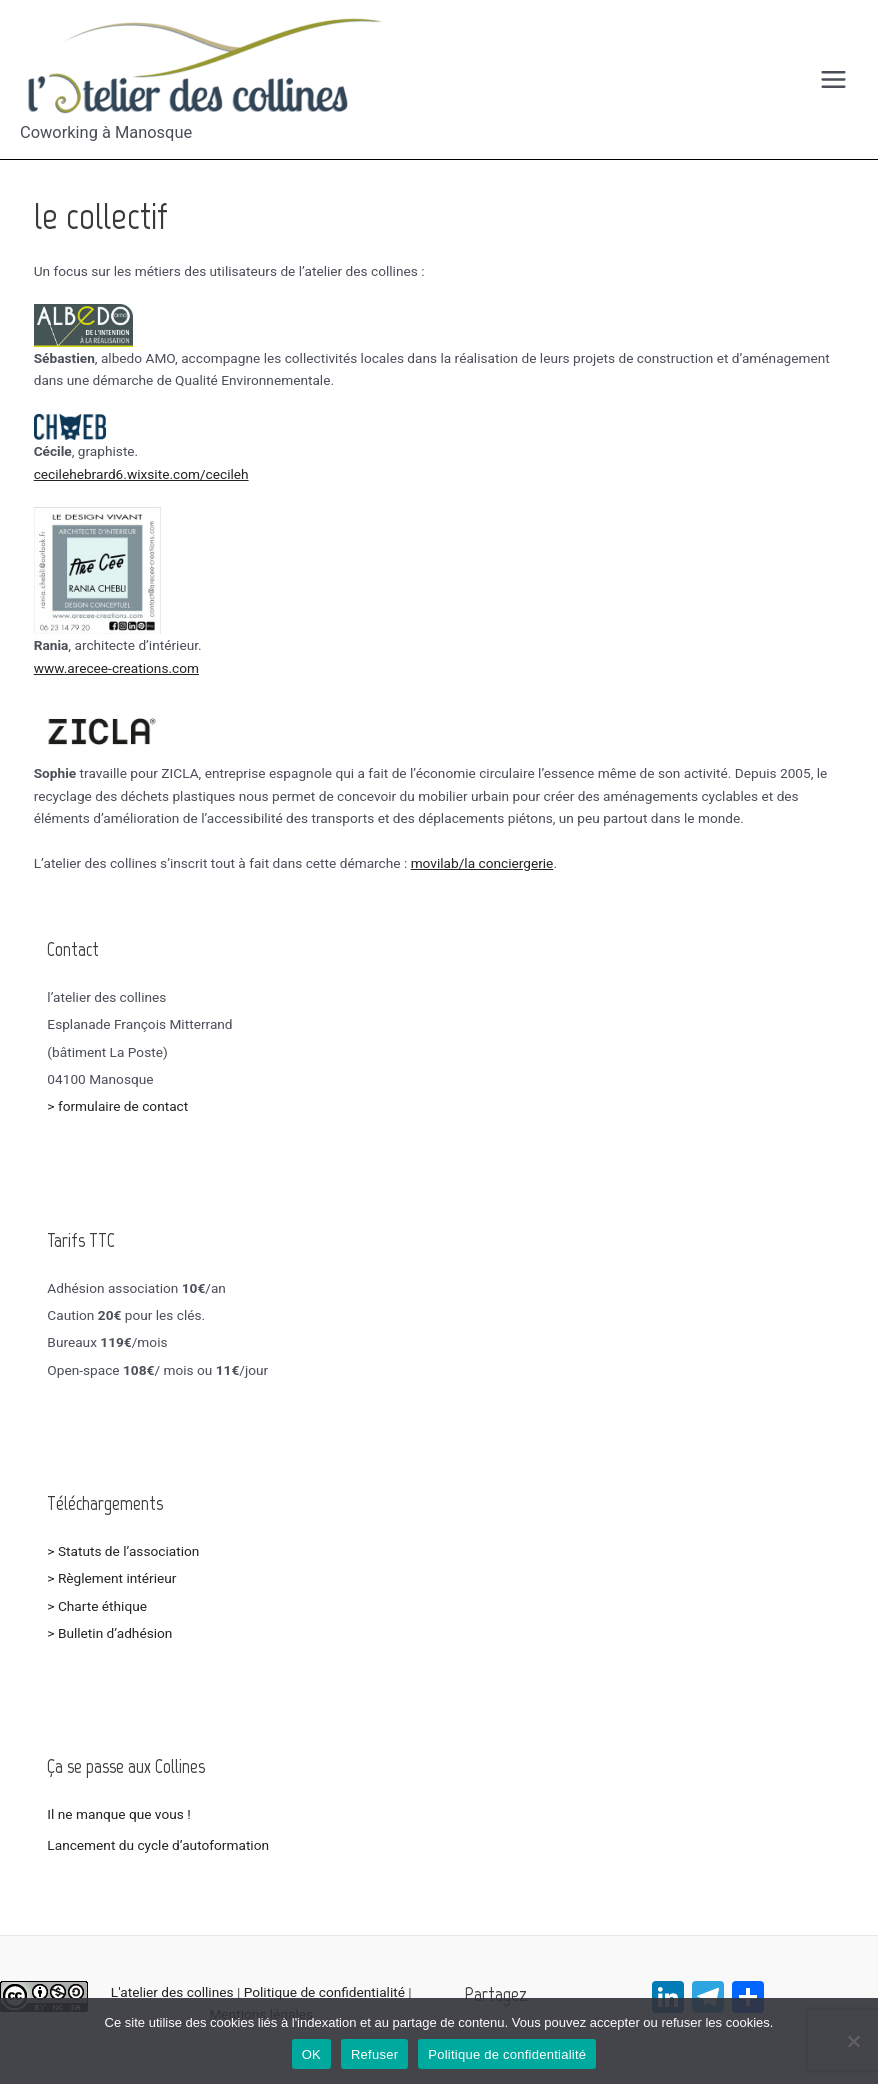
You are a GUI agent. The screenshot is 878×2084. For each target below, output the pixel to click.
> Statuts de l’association (124, 1551)
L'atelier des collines (172, 1992)
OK (311, 2054)
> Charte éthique (97, 1606)
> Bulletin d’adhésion (109, 1633)
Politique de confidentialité (324, 1992)
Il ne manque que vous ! (118, 1814)
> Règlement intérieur (111, 1578)
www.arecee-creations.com (116, 668)
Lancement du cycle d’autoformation (158, 1845)
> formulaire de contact (117, 1106)
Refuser (374, 2054)
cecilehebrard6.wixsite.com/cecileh (141, 474)
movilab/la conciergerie (482, 863)
